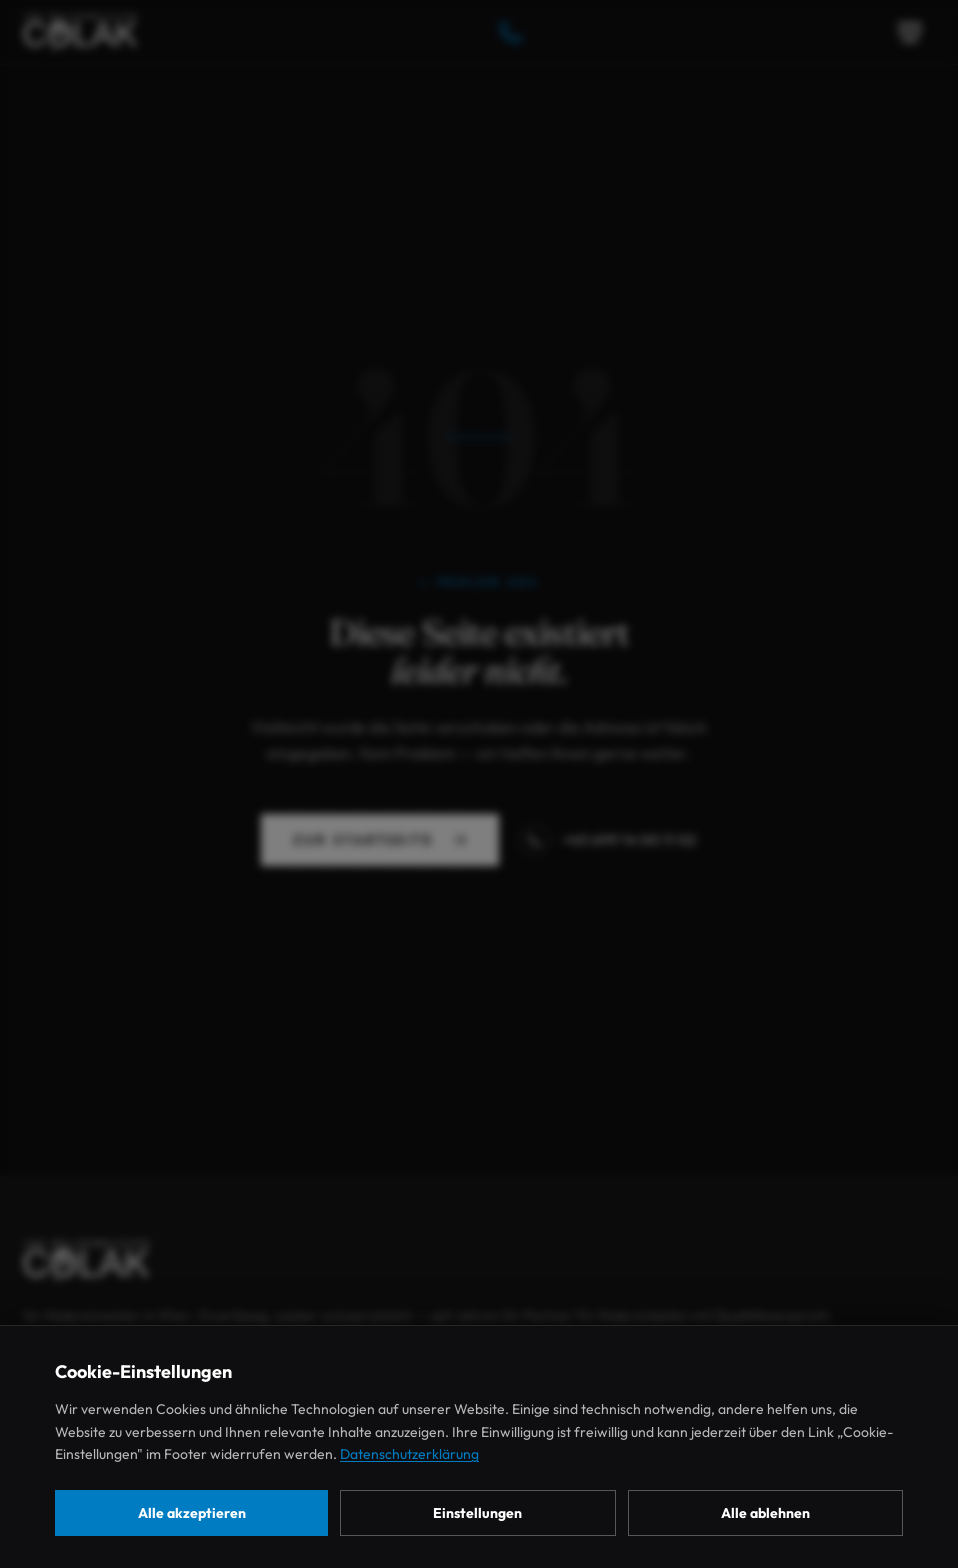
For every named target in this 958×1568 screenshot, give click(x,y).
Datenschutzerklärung (409, 1454)
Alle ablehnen (765, 1513)
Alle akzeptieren (192, 1513)
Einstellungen (477, 1513)
